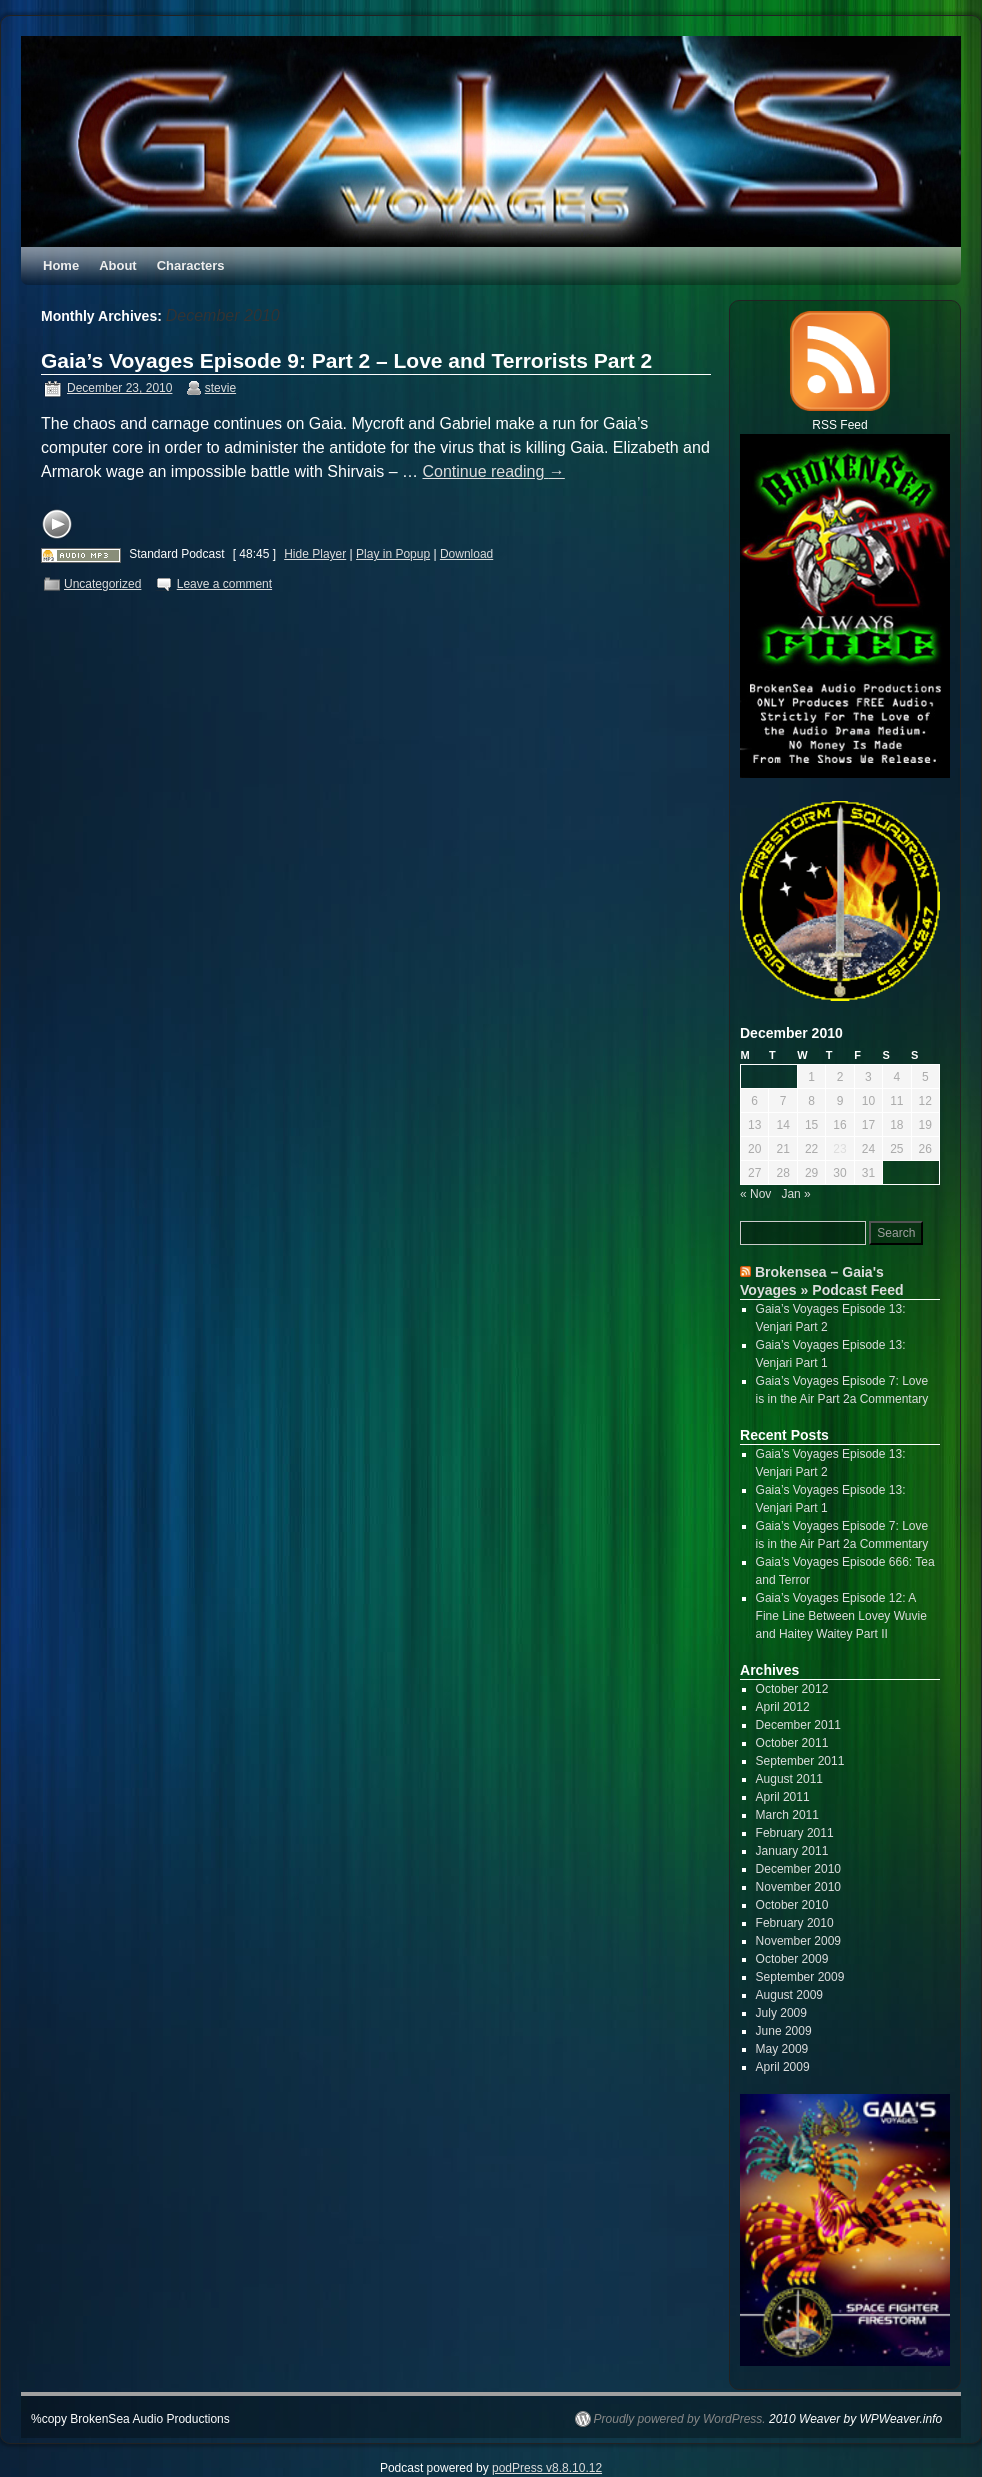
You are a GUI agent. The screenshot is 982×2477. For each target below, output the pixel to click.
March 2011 (787, 1815)
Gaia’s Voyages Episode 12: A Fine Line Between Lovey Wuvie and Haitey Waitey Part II (841, 1616)
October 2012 (792, 1689)
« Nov (755, 1194)
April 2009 (783, 2067)
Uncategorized (102, 584)
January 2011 (792, 1851)
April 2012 (783, 1707)
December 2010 (798, 1869)
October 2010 (792, 1905)
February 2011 (795, 1833)
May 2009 (782, 2049)
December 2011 (798, 1725)
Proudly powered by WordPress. (680, 2419)
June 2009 (784, 2031)
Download (466, 554)
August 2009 (789, 1995)
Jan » (795, 1194)
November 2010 (798, 1887)
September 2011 (800, 1761)
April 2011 (783, 1797)
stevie (220, 388)
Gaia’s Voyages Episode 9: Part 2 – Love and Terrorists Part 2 (346, 360)
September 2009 (800, 1977)
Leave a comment (224, 584)
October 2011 (792, 1743)
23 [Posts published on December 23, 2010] (839, 1149)
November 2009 (798, 1941)
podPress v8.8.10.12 (547, 2468)
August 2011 (789, 1779)
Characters (191, 265)
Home (61, 265)
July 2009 (781, 2013)
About (118, 265)
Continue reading (494, 471)
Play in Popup (393, 554)
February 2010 (795, 1923)
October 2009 (792, 1959)
